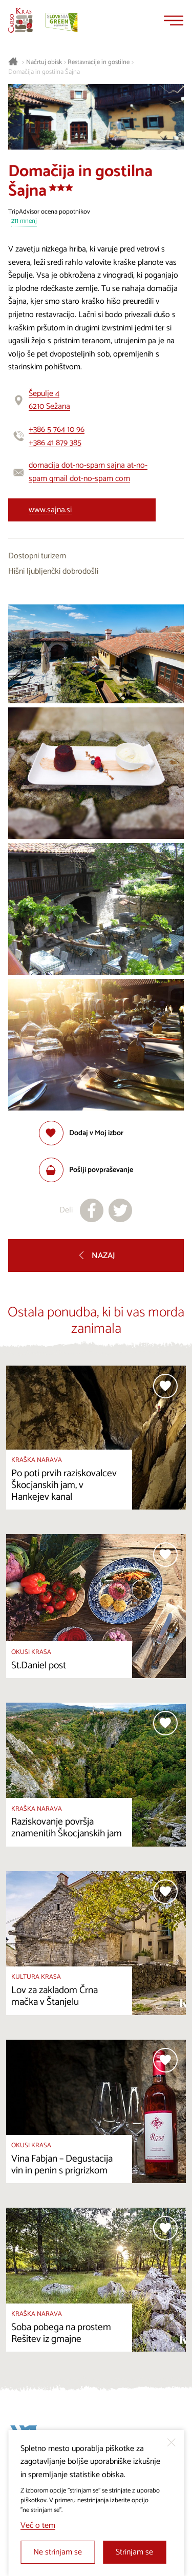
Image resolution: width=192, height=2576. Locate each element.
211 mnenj (24, 221)
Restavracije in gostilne (99, 62)
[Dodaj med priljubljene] (81, 1133)
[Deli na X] (120, 1210)
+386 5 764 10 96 (56, 429)
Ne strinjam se (57, 2552)
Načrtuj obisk (44, 62)
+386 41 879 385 (55, 443)
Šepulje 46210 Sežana (49, 400)
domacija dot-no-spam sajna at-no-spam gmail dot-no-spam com (88, 472)
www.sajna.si (50, 510)
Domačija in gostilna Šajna (44, 72)
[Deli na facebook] (91, 1210)
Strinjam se (134, 2552)
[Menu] (173, 20)
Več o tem (37, 2525)
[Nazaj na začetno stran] (20, 20)
